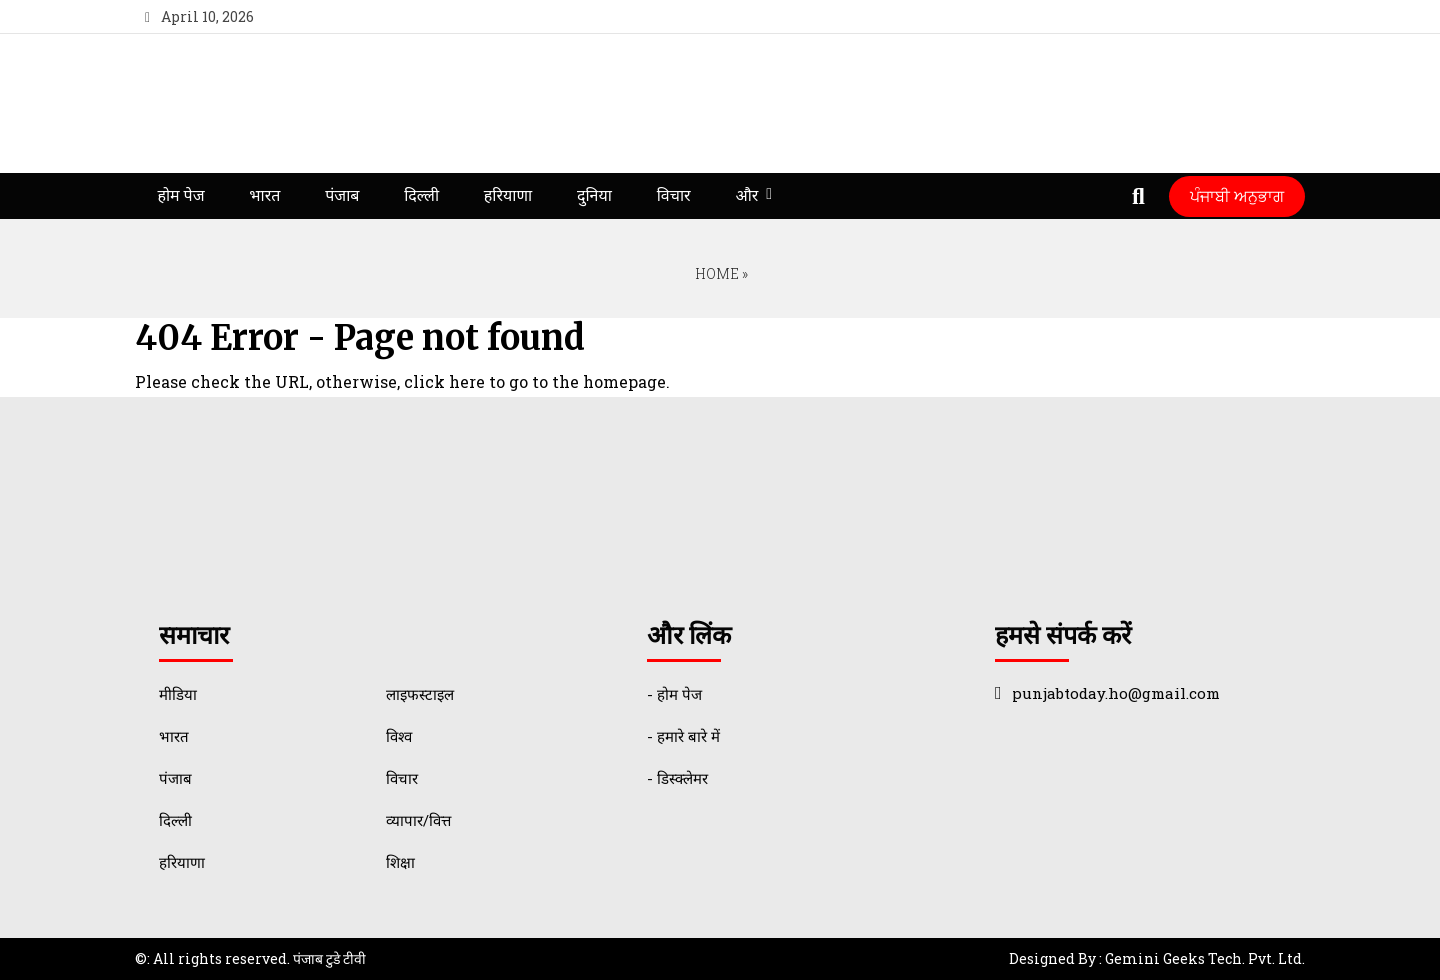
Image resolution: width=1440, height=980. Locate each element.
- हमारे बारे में (683, 736)
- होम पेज (674, 694)
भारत (264, 195)
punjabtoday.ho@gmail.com (1116, 693)
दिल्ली (421, 195)
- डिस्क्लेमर (677, 778)
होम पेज (180, 195)
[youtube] (1243, 16)
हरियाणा (508, 195)
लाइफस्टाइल (420, 694)
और (746, 195)
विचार (674, 195)
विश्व (399, 736)
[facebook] (1170, 16)
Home (715, 273)
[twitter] (1207, 16)
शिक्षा (400, 862)
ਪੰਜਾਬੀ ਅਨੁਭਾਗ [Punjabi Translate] (1237, 195)
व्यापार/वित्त (418, 820)
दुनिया (594, 195)
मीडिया (178, 694)
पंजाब (342, 195)
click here (444, 381)
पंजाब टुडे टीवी (329, 958)
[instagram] (1280, 16)
